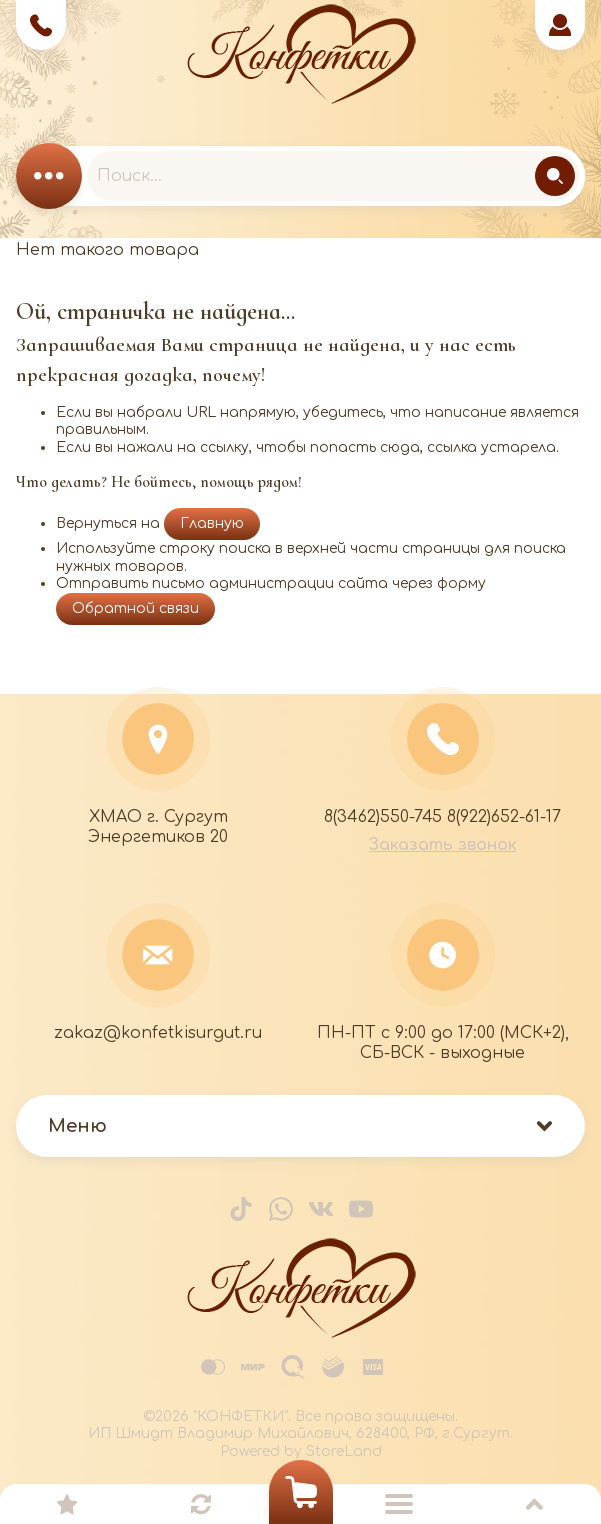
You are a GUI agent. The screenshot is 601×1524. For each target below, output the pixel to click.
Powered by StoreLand (301, 1451)
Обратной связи (135, 608)
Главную (212, 523)
